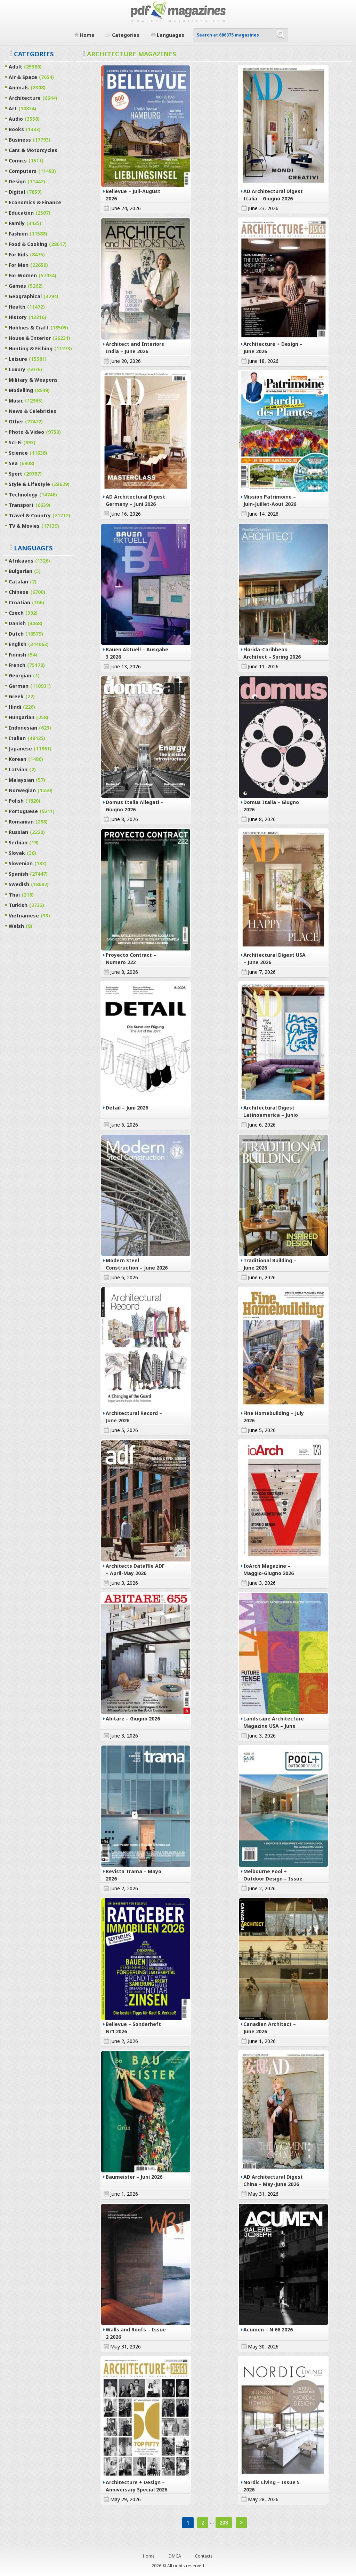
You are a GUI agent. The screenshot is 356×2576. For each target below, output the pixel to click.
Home (149, 2556)
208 (224, 2522)
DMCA (175, 2556)
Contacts (204, 2556)
